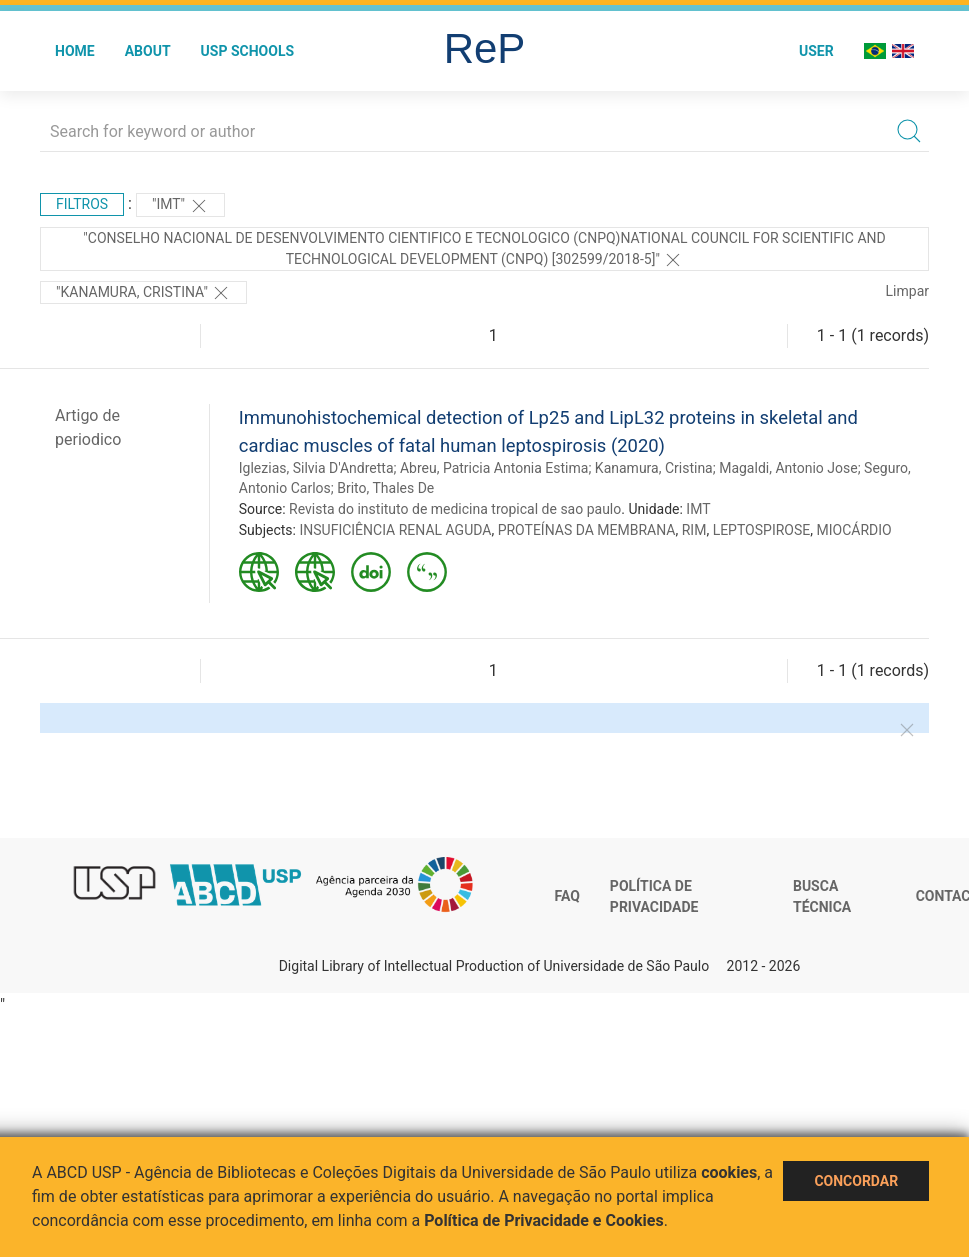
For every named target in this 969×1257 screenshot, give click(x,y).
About (148, 51)
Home (75, 51)
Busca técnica (822, 897)
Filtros (82, 204)
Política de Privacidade (654, 897)
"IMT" (180, 206)
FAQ (567, 896)
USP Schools (248, 51)
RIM (694, 530)
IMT (698, 509)
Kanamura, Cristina (654, 468)
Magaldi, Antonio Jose (788, 468)
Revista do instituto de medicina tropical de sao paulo (455, 509)
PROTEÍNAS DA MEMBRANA (587, 530)
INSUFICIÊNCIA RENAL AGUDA (395, 530)
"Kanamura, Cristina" (143, 293)
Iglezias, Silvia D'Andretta (316, 468)
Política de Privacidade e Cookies (544, 1220)
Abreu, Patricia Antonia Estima (494, 468)
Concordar (856, 1181)
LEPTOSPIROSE (762, 530)
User (816, 51)
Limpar (907, 291)
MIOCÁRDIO (853, 530)
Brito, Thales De (385, 488)
